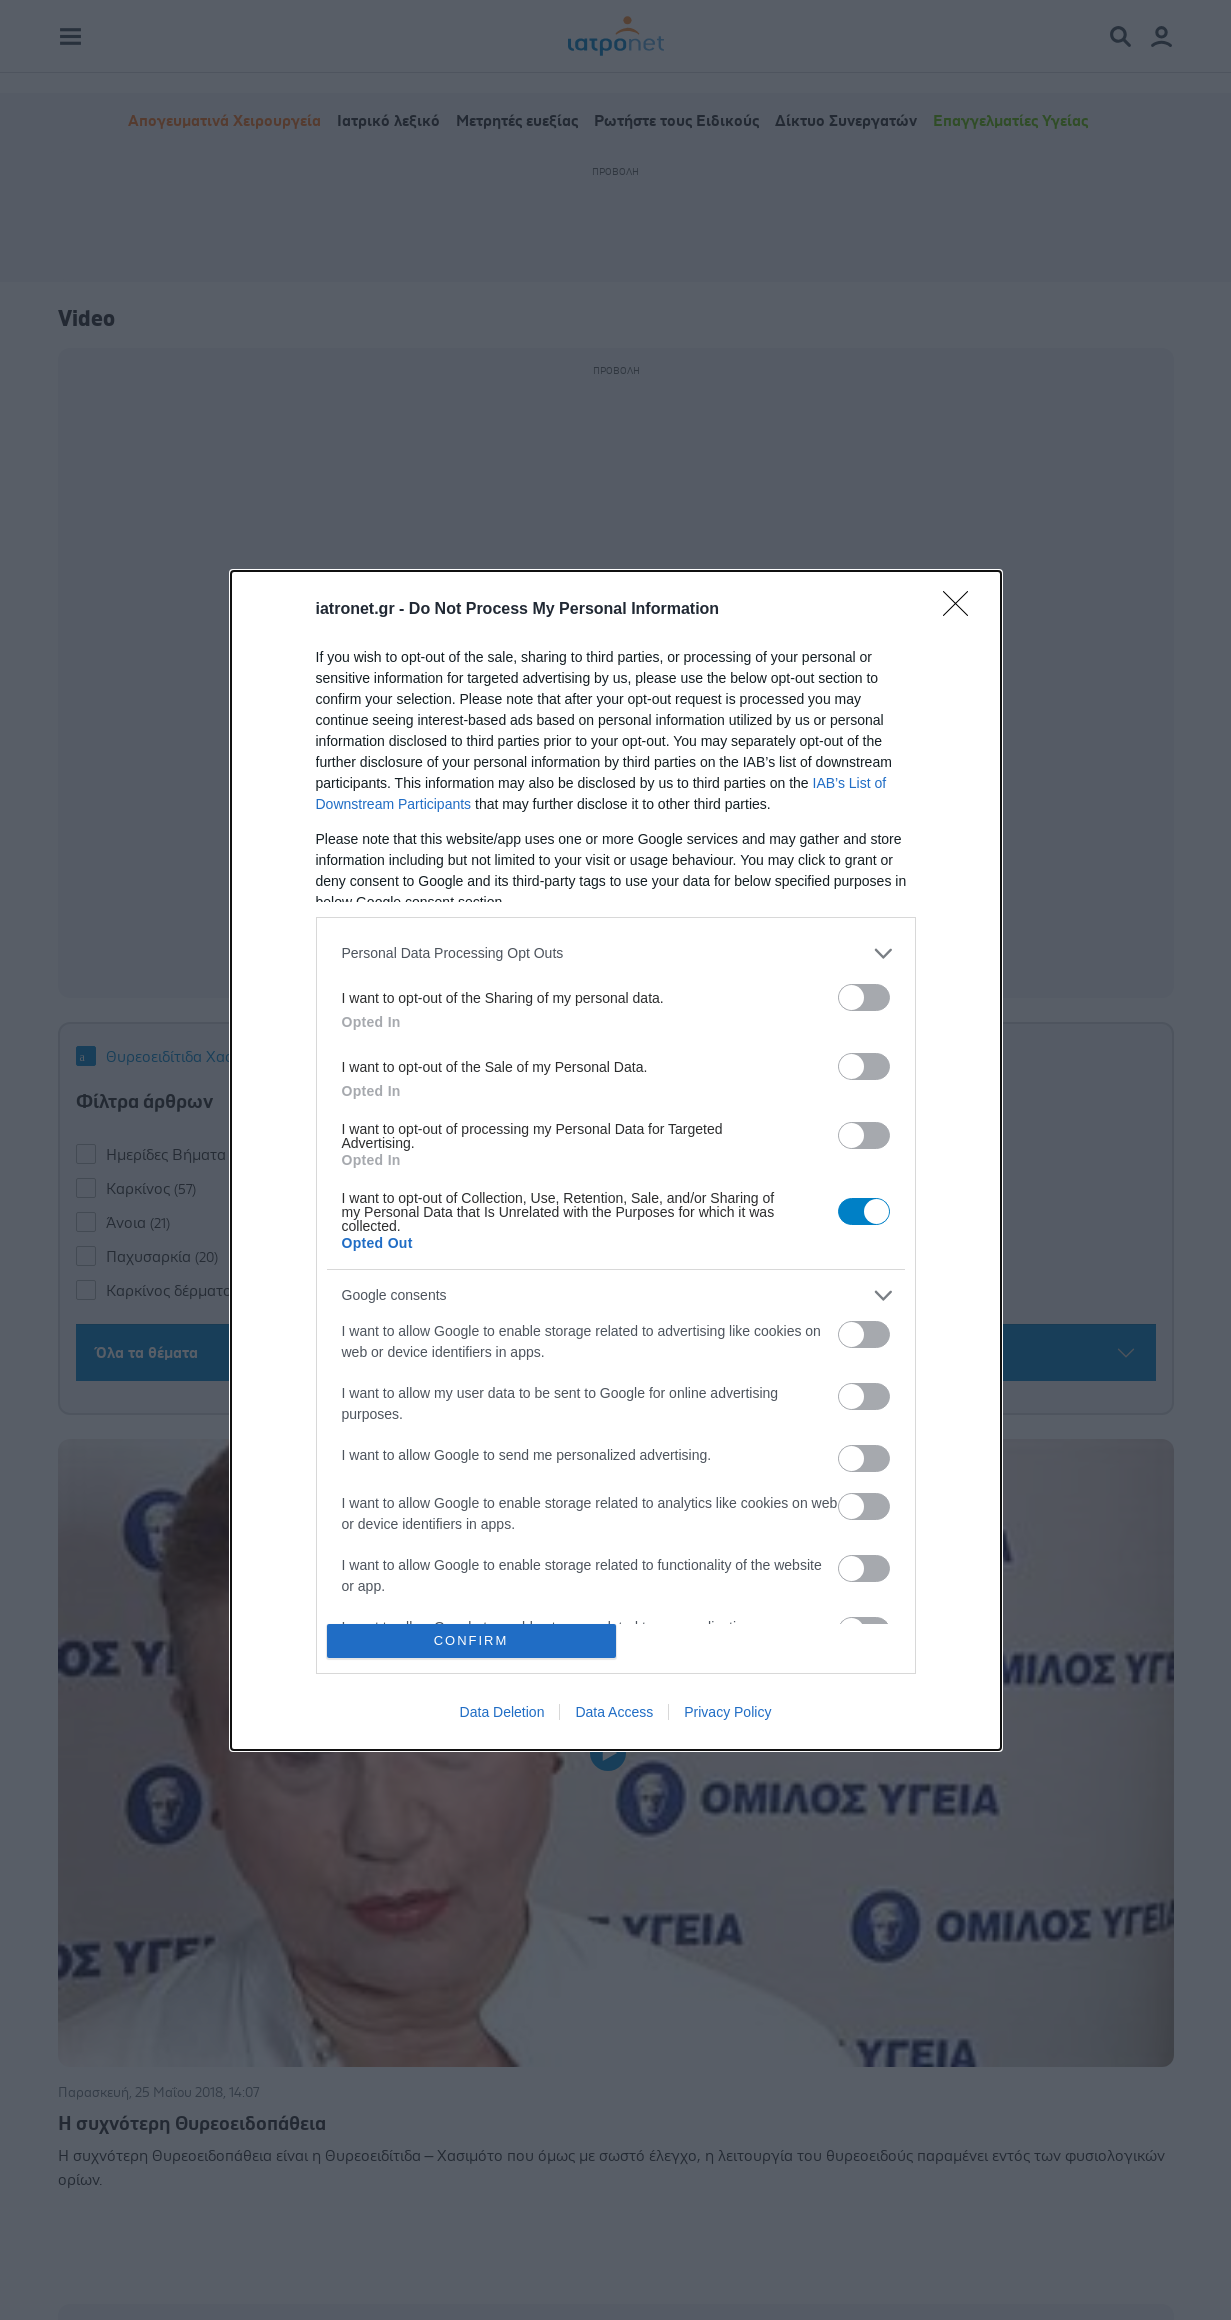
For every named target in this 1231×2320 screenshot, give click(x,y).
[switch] (864, 997)
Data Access (614, 1712)
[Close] (962, 610)
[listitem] (616, 953)
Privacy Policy (727, 1712)
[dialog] (616, 1160)
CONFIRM (471, 1640)
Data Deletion (502, 1712)
